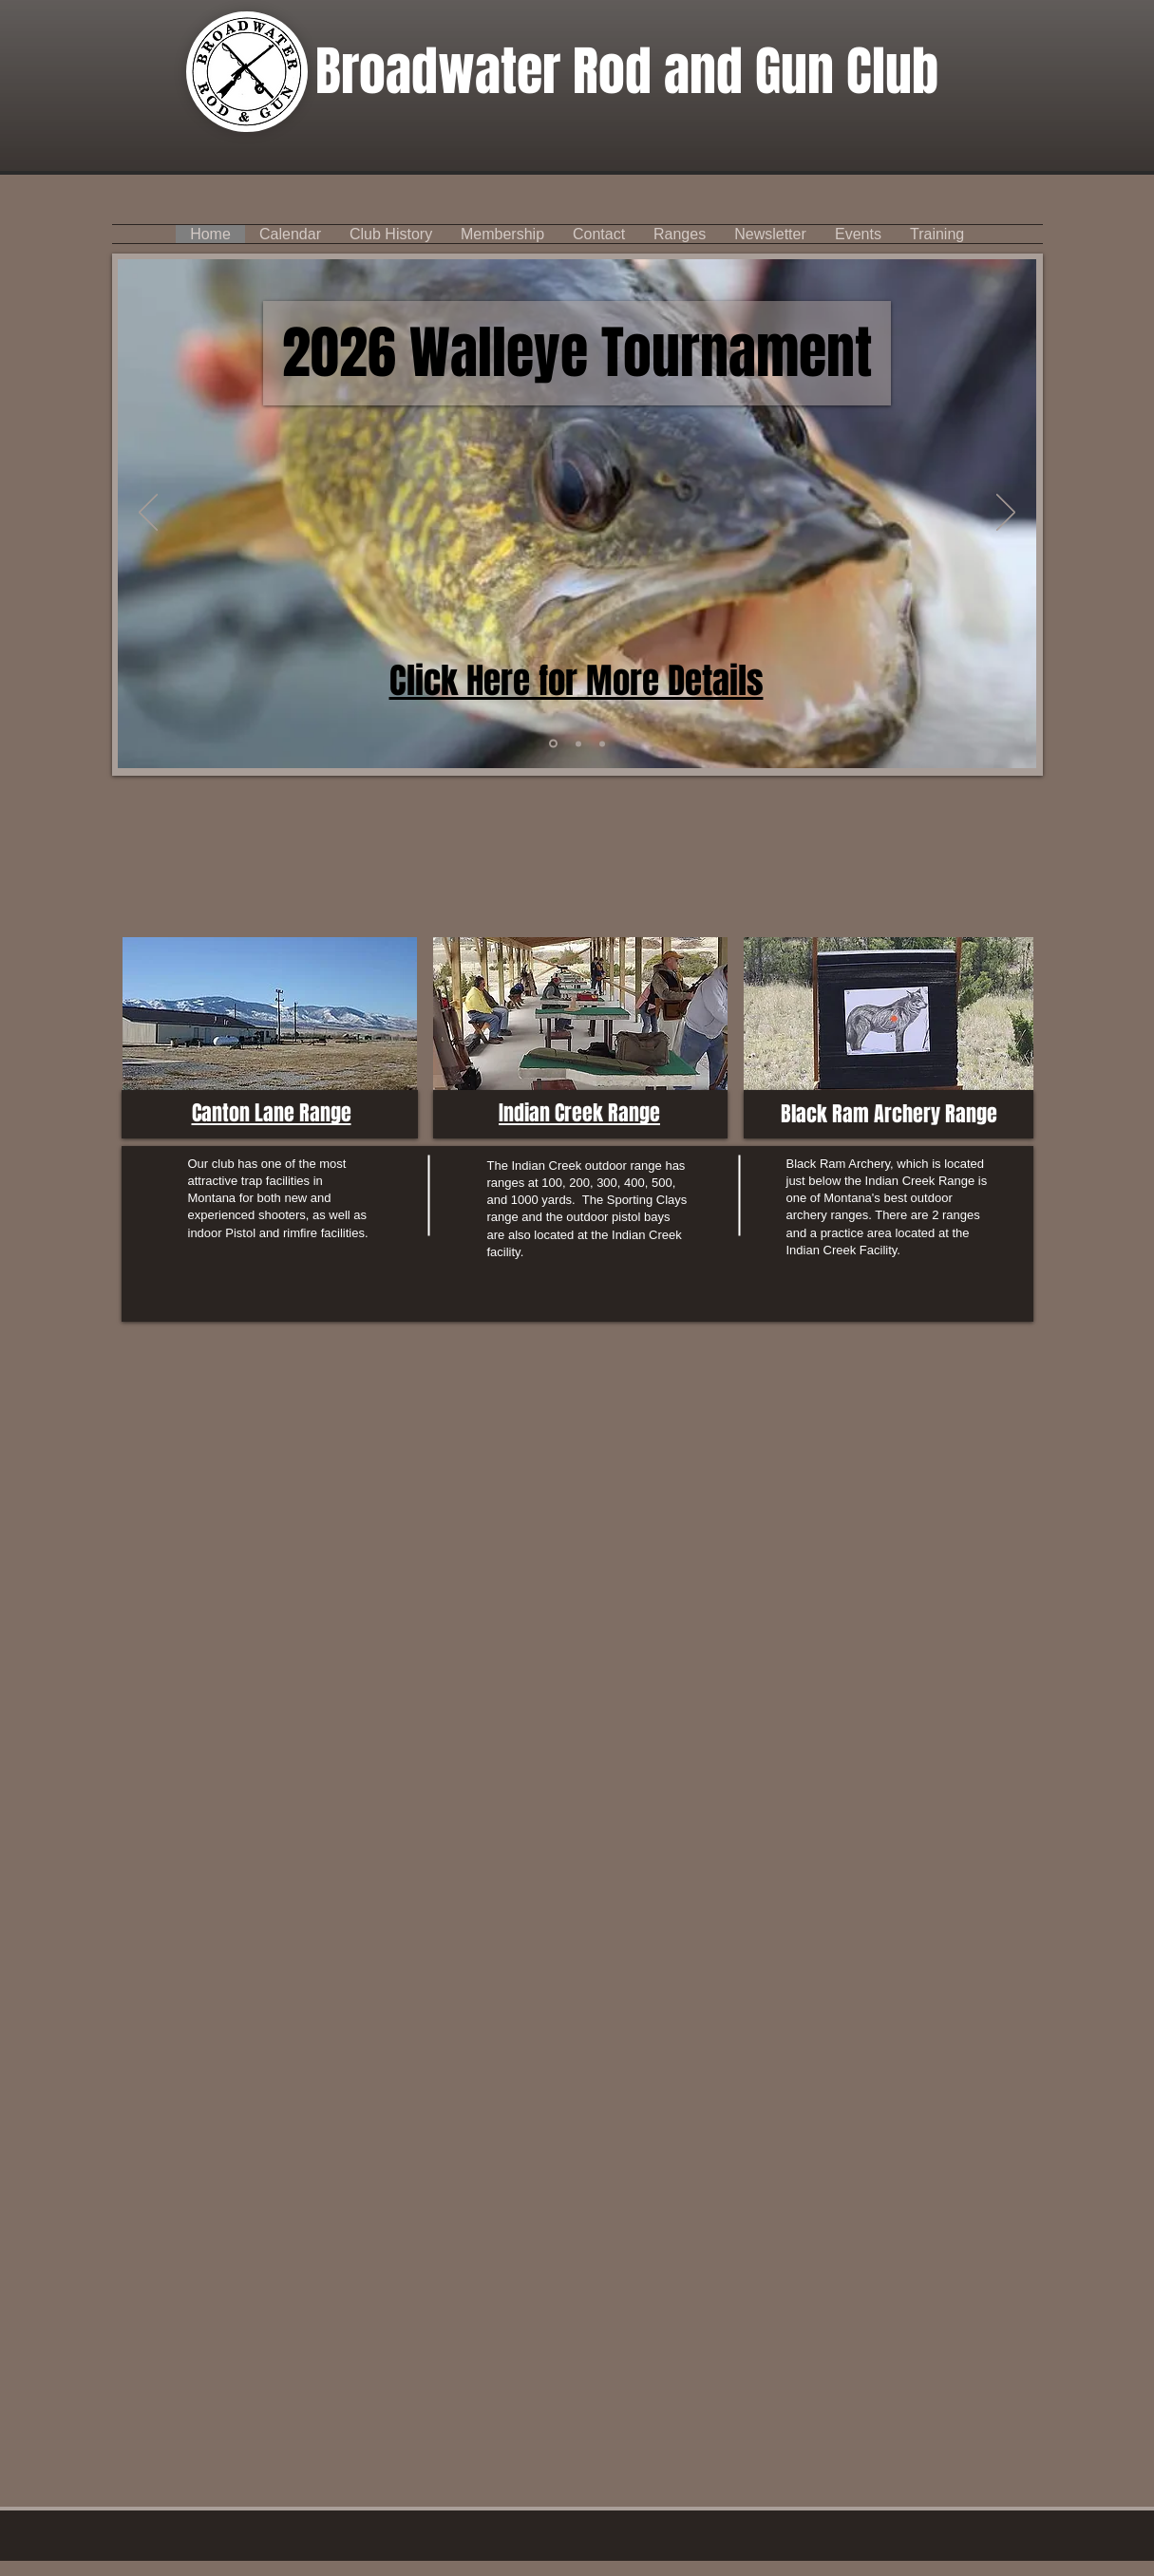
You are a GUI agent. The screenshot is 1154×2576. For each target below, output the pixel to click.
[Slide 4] (553, 744)
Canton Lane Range (271, 1113)
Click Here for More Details (576, 680)
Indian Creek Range (579, 1113)
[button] (598, 234)
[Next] (1005, 514)
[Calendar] (578, 743)
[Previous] (148, 514)
